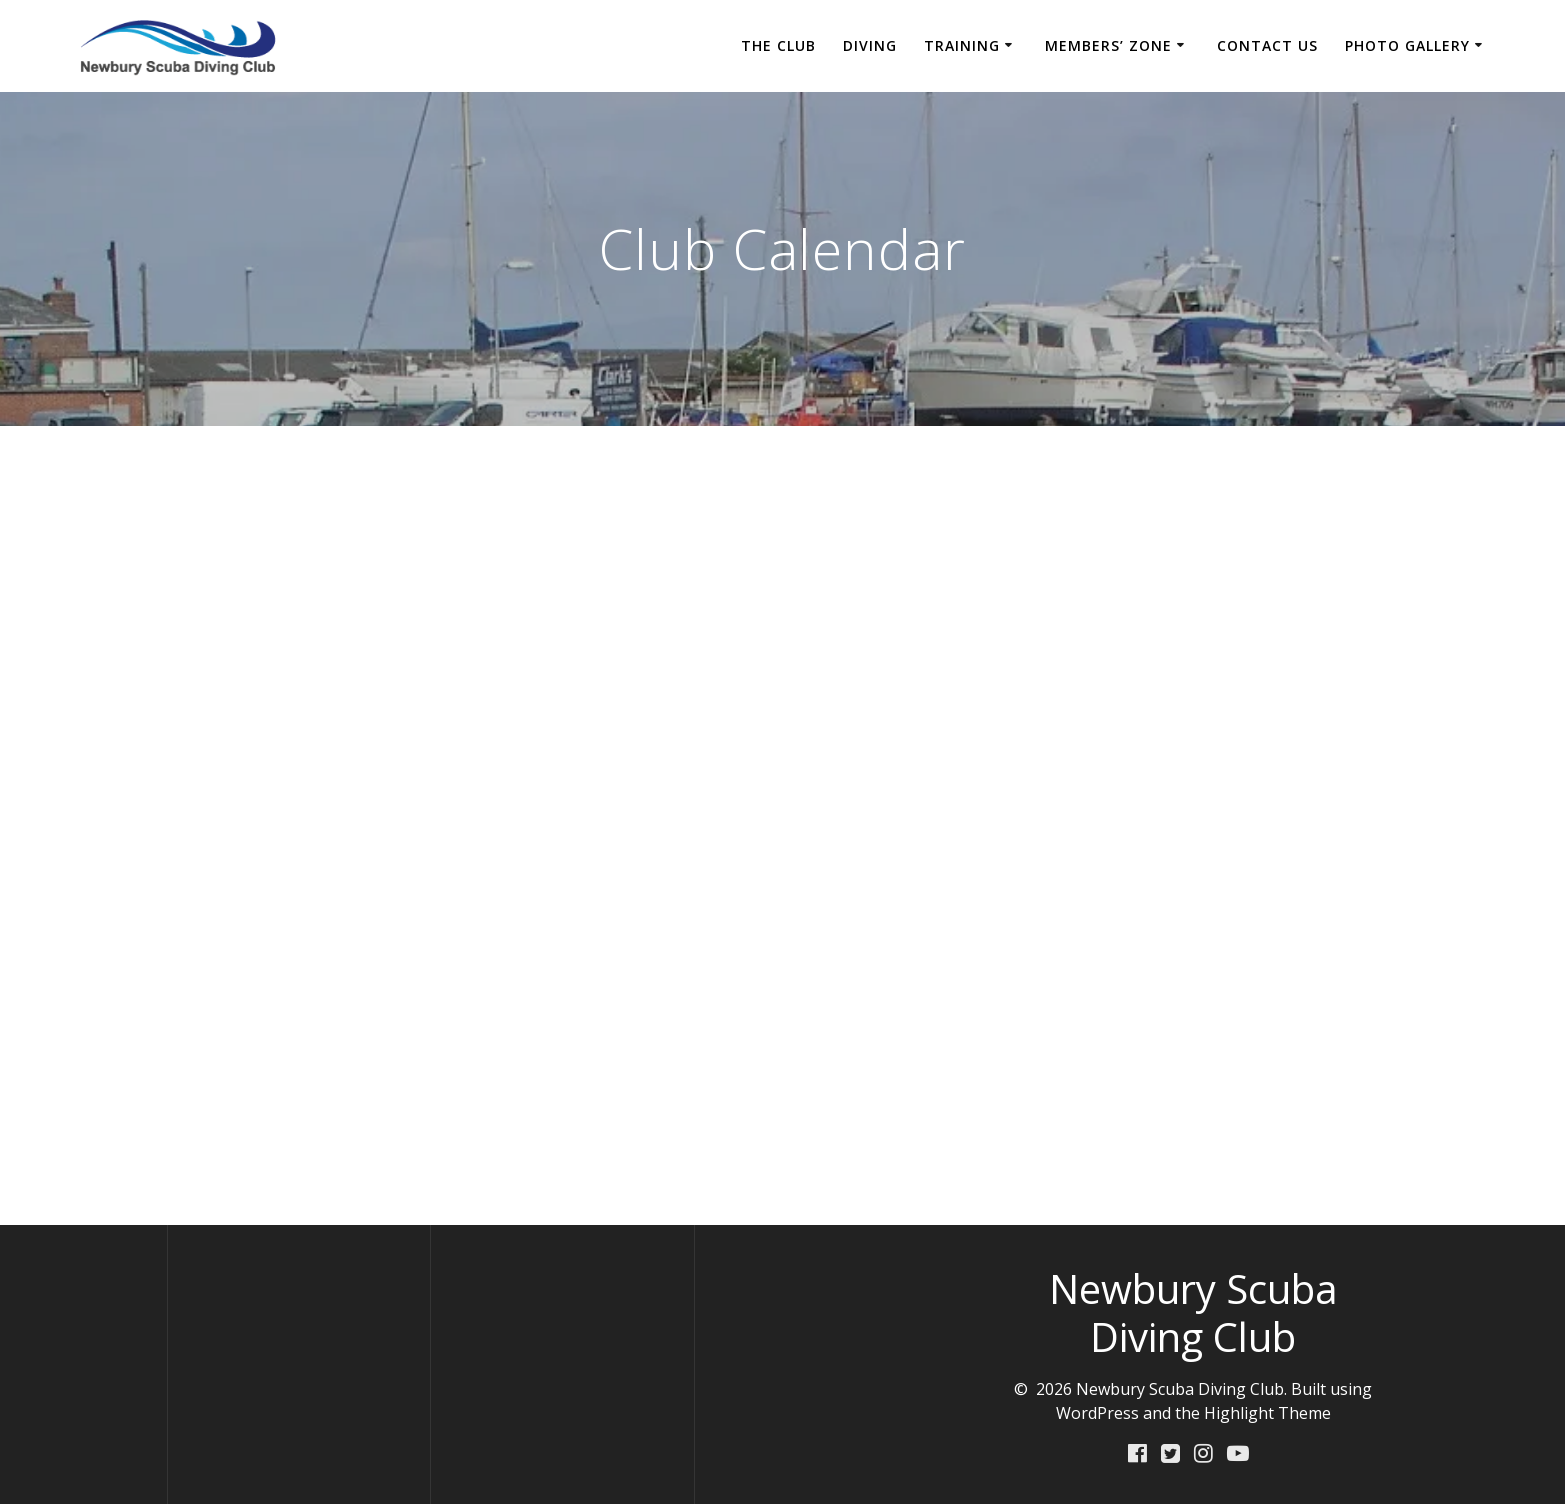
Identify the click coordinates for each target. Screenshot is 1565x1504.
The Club (778, 45)
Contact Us (1267, 45)
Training (962, 45)
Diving (870, 45)
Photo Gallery (1407, 45)
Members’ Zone (1108, 45)
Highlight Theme (1267, 1413)
